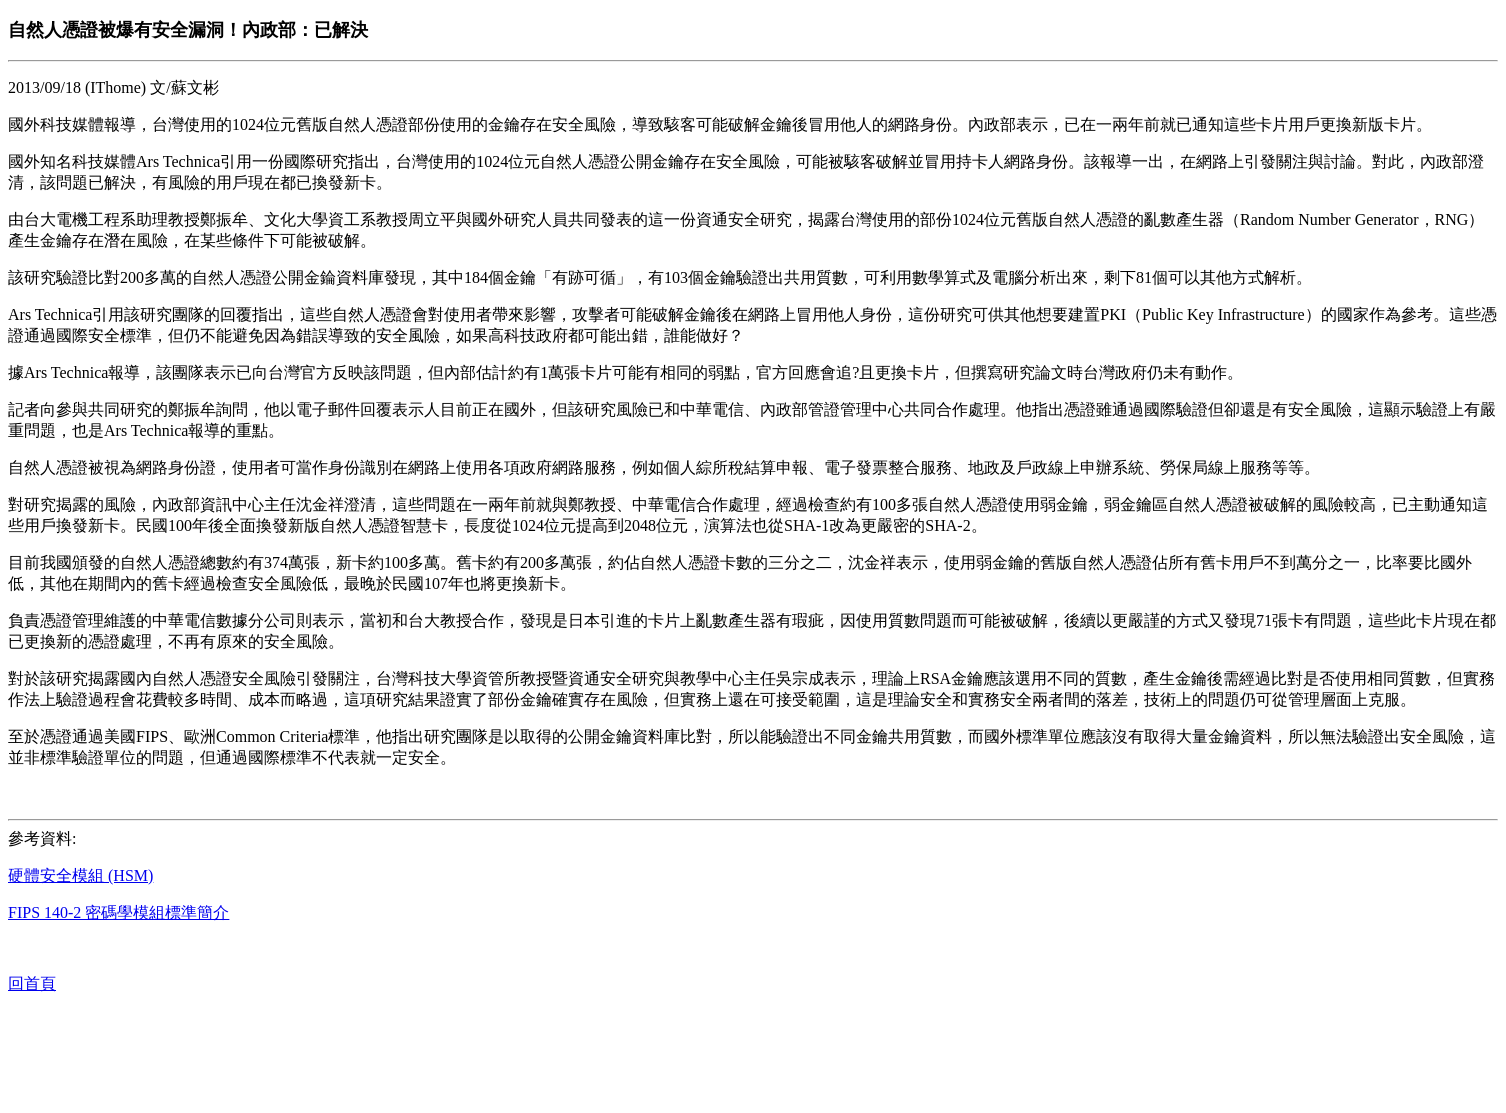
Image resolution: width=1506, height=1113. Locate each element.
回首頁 (32, 983)
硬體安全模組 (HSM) (80, 875)
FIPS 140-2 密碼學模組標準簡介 (118, 912)
